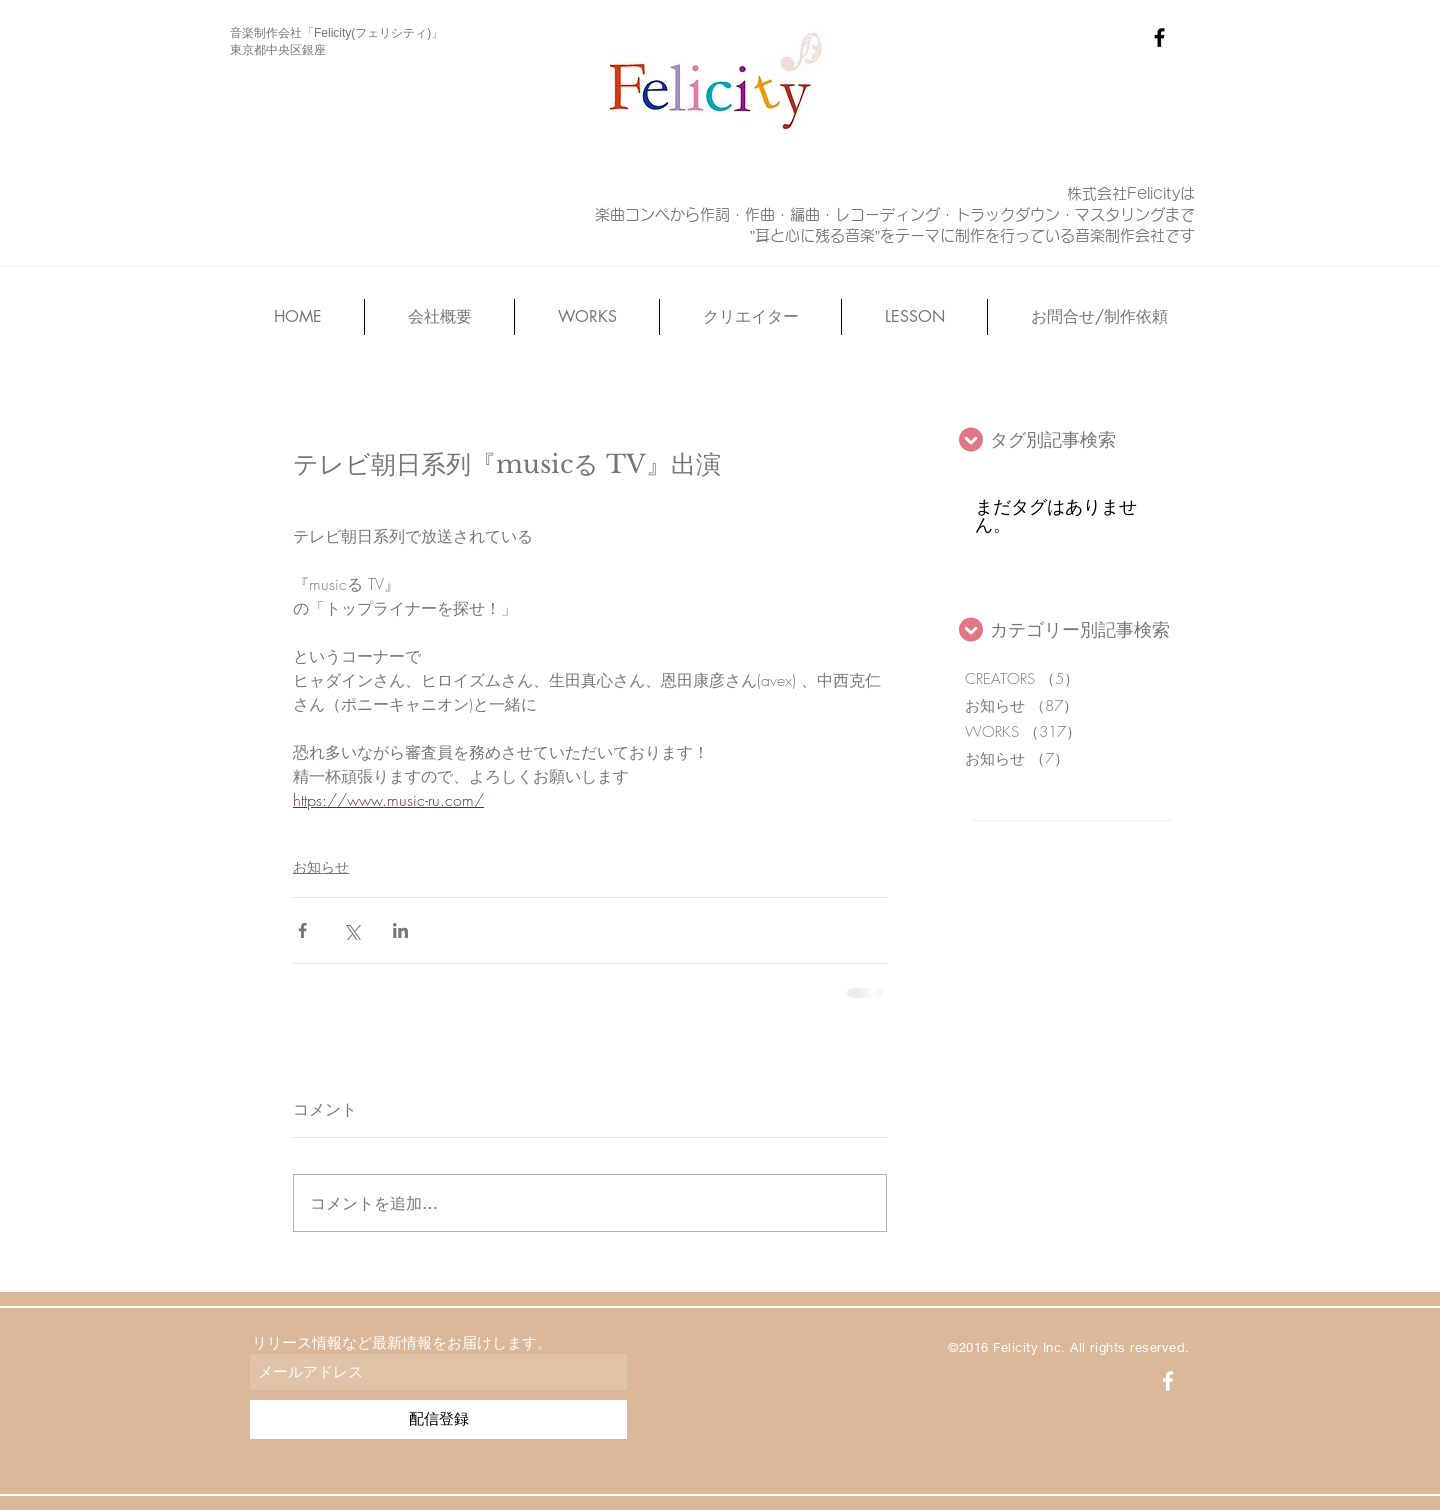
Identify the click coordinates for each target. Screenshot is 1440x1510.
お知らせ (321, 866)
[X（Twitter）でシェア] (351, 930)
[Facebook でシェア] (302, 930)
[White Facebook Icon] (1168, 1381)
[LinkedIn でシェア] (400, 930)
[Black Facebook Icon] (1159, 37)
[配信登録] (438, 1419)
